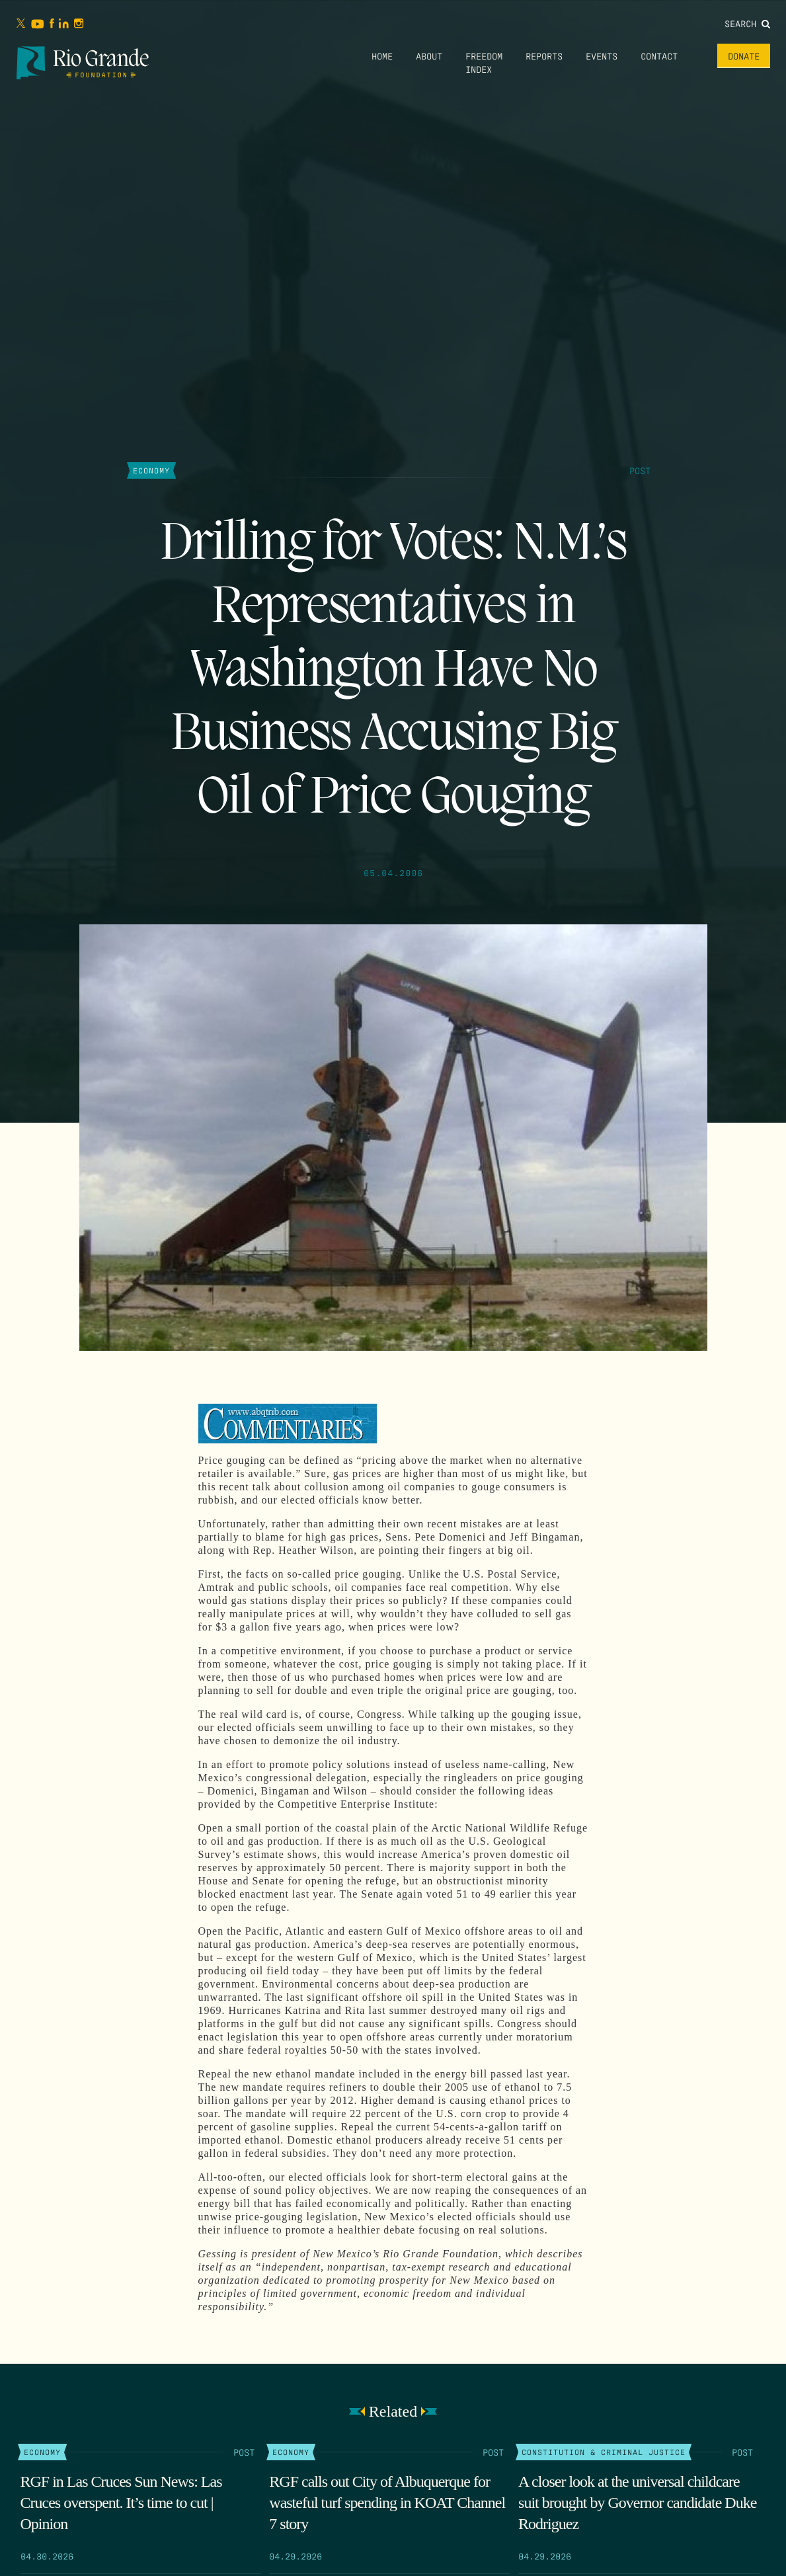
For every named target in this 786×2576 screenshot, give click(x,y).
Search (747, 23)
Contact (659, 55)
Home (382, 55)
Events (601, 55)
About (429, 55)
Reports (544, 55)
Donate (744, 55)
